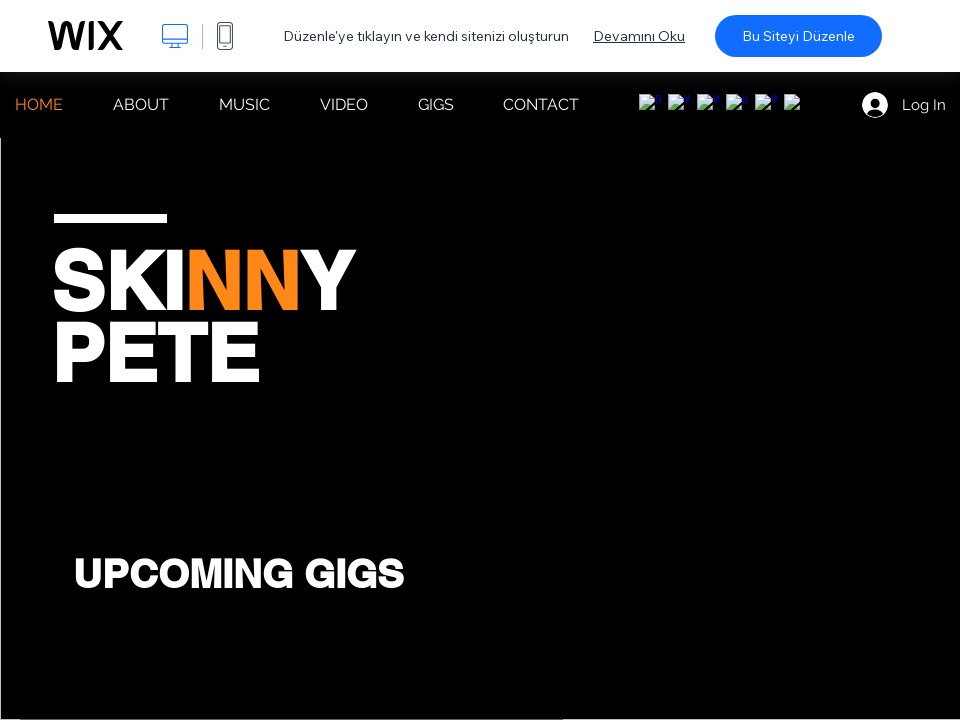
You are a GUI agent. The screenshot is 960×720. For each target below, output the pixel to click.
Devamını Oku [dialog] (639, 36)
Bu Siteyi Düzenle (798, 36)
